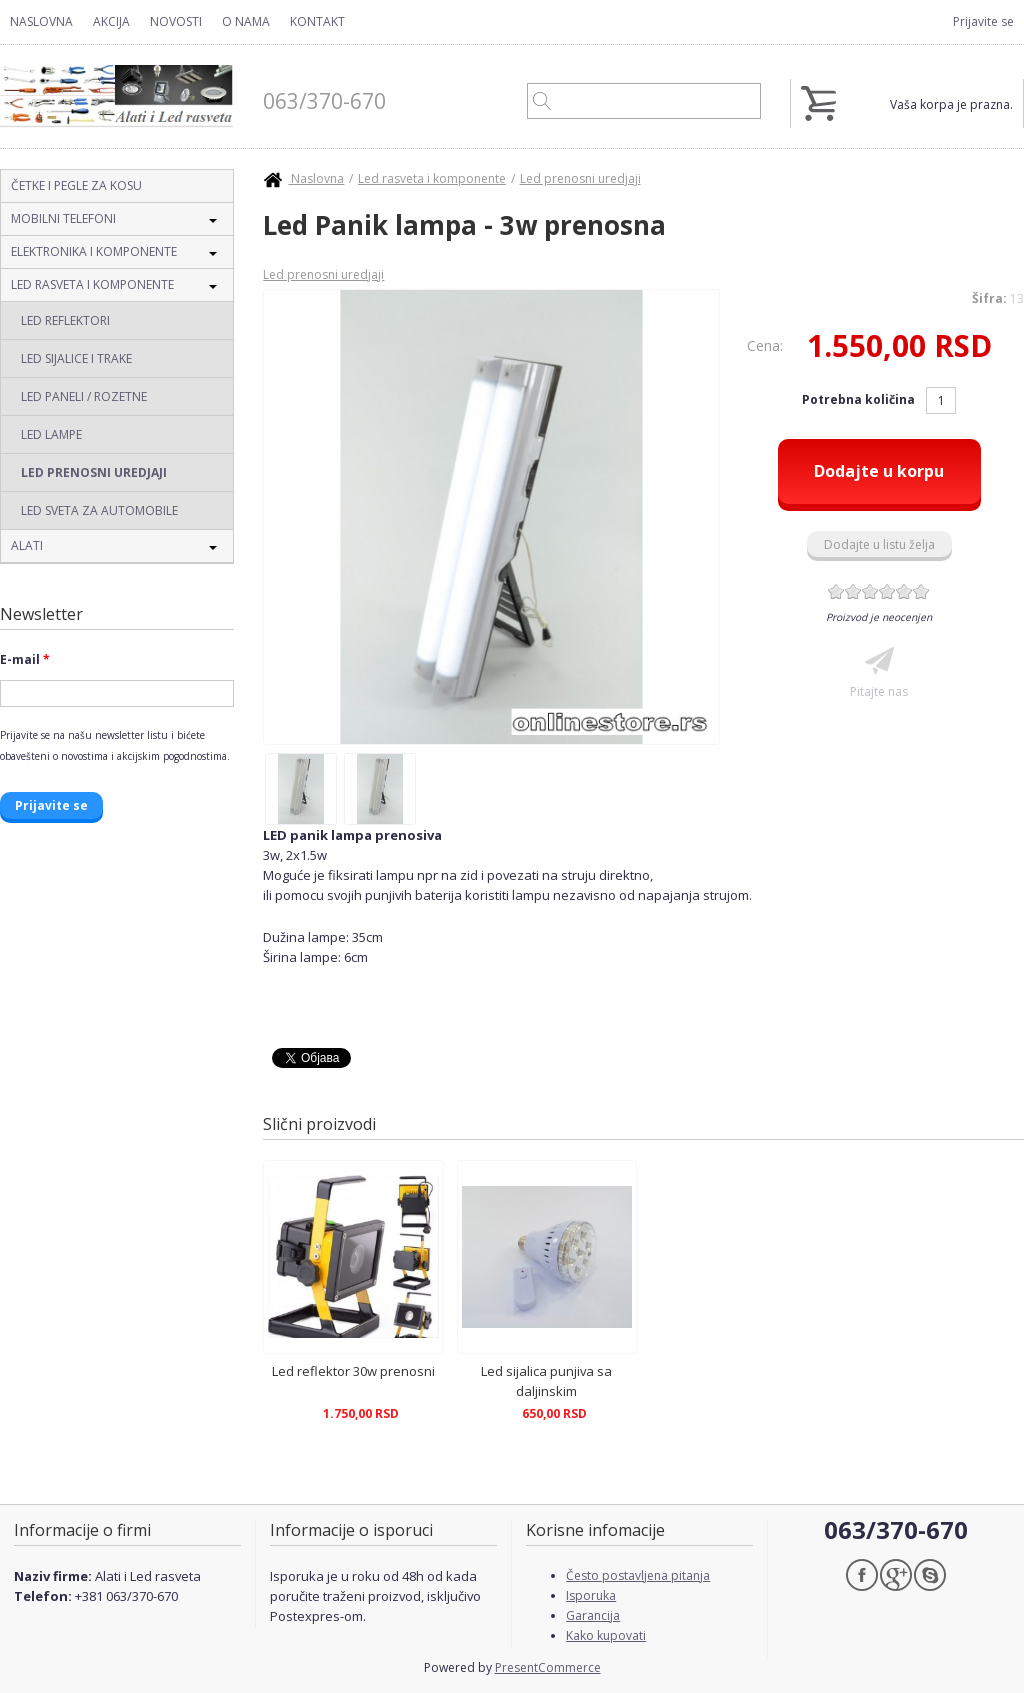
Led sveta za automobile (99, 510)
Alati (27, 545)
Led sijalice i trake (76, 358)
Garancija (593, 1615)
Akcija (111, 21)
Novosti (176, 21)
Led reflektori (65, 320)
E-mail (25, 659)
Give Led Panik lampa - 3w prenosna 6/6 (921, 591)
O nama (246, 21)
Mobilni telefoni (63, 218)
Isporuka (591, 1595)
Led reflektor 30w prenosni (353, 1371)
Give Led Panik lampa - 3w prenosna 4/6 (887, 591)
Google (896, 1575)
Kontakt (317, 21)
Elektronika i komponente (94, 251)
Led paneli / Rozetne (84, 396)
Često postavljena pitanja (638, 1575)
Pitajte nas (879, 691)
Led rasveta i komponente (92, 284)
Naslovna (41, 21)
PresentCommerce (548, 1667)
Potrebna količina (860, 399)
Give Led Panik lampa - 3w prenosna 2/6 (853, 591)
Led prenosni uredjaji (94, 472)
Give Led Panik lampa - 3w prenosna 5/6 (904, 591)
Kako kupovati (606, 1635)
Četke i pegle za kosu (76, 185)
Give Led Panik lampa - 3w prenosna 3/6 (870, 591)
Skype (930, 1575)
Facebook (862, 1575)
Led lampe (51, 434)
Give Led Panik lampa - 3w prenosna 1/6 (836, 591)
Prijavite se (983, 21)
